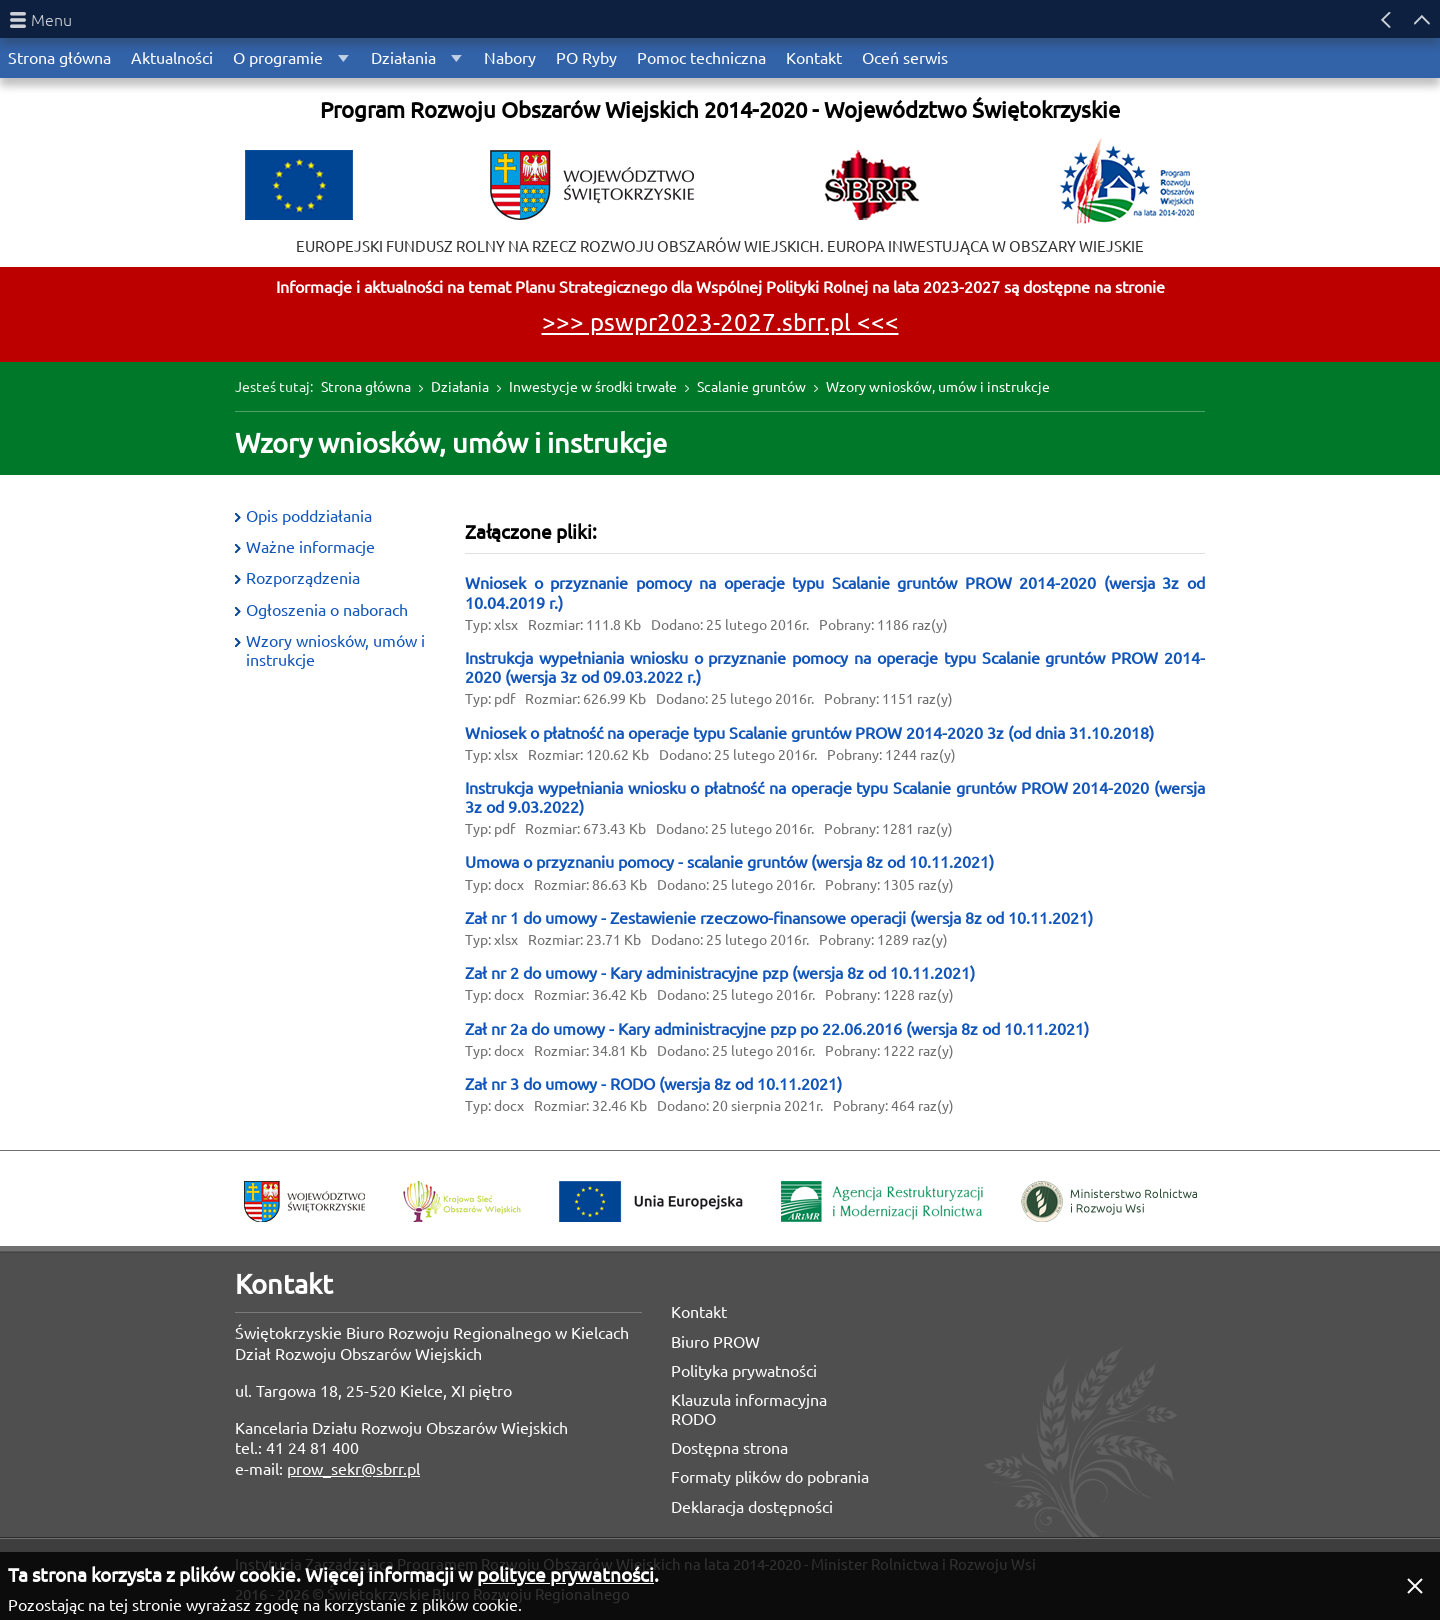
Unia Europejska (651, 1201)
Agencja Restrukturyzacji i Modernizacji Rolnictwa (882, 1201)
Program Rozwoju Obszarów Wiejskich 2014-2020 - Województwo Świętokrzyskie (720, 109)
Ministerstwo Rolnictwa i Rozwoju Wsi (1109, 1201)
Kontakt (699, 1312)
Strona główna (366, 387)
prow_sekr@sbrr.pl (353, 1469)
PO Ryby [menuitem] (586, 58)
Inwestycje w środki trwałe (593, 387)
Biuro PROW (715, 1342)
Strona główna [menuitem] (59, 58)
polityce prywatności (565, 1575)
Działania (460, 387)
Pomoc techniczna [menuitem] (701, 58)
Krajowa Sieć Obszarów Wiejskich (462, 1201)
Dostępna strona (729, 1448)
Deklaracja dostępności (752, 1507)
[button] (1415, 1586)
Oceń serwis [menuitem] (905, 58)
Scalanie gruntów (751, 387)
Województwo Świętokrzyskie (304, 1201)
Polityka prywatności (744, 1371)
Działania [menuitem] (403, 58)
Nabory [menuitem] (510, 58)
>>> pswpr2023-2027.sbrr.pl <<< (720, 322)
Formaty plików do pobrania (770, 1477)
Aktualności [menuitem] (172, 58)
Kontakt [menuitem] (814, 58)
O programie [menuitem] (278, 58)
